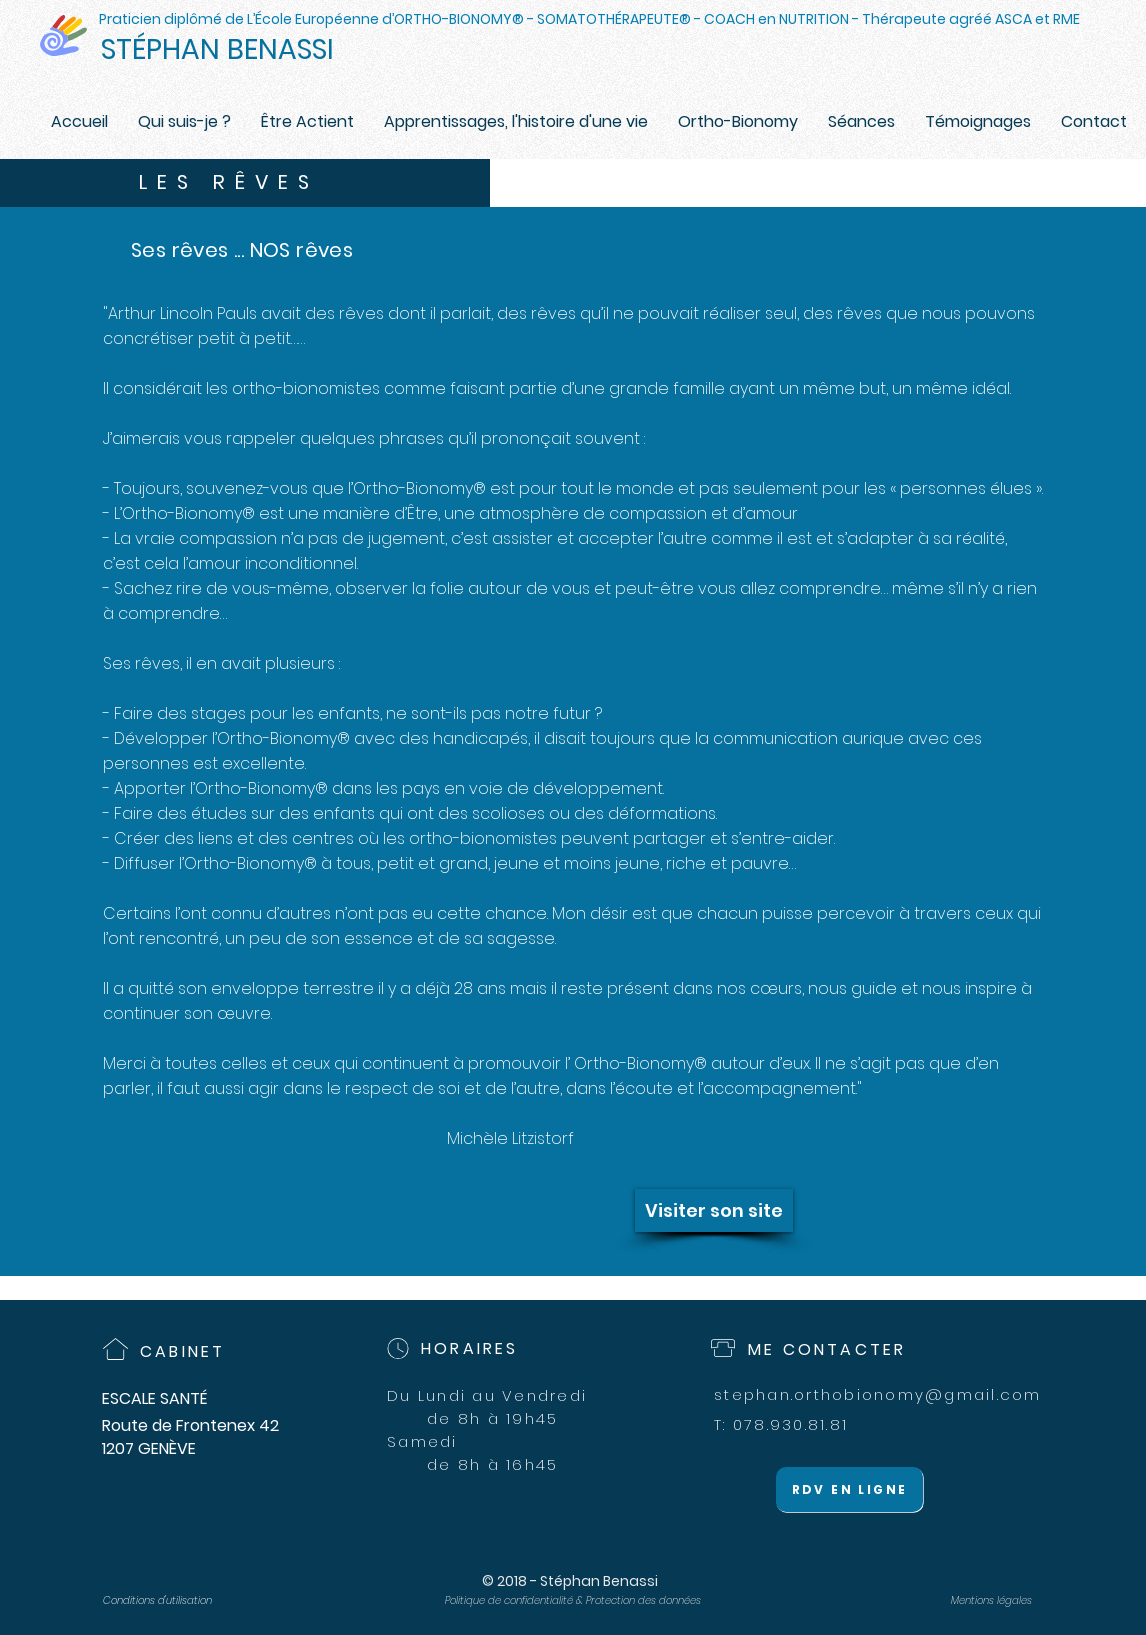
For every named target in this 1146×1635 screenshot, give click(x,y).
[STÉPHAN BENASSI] (237, 50)
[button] (738, 122)
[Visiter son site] (714, 1210)
